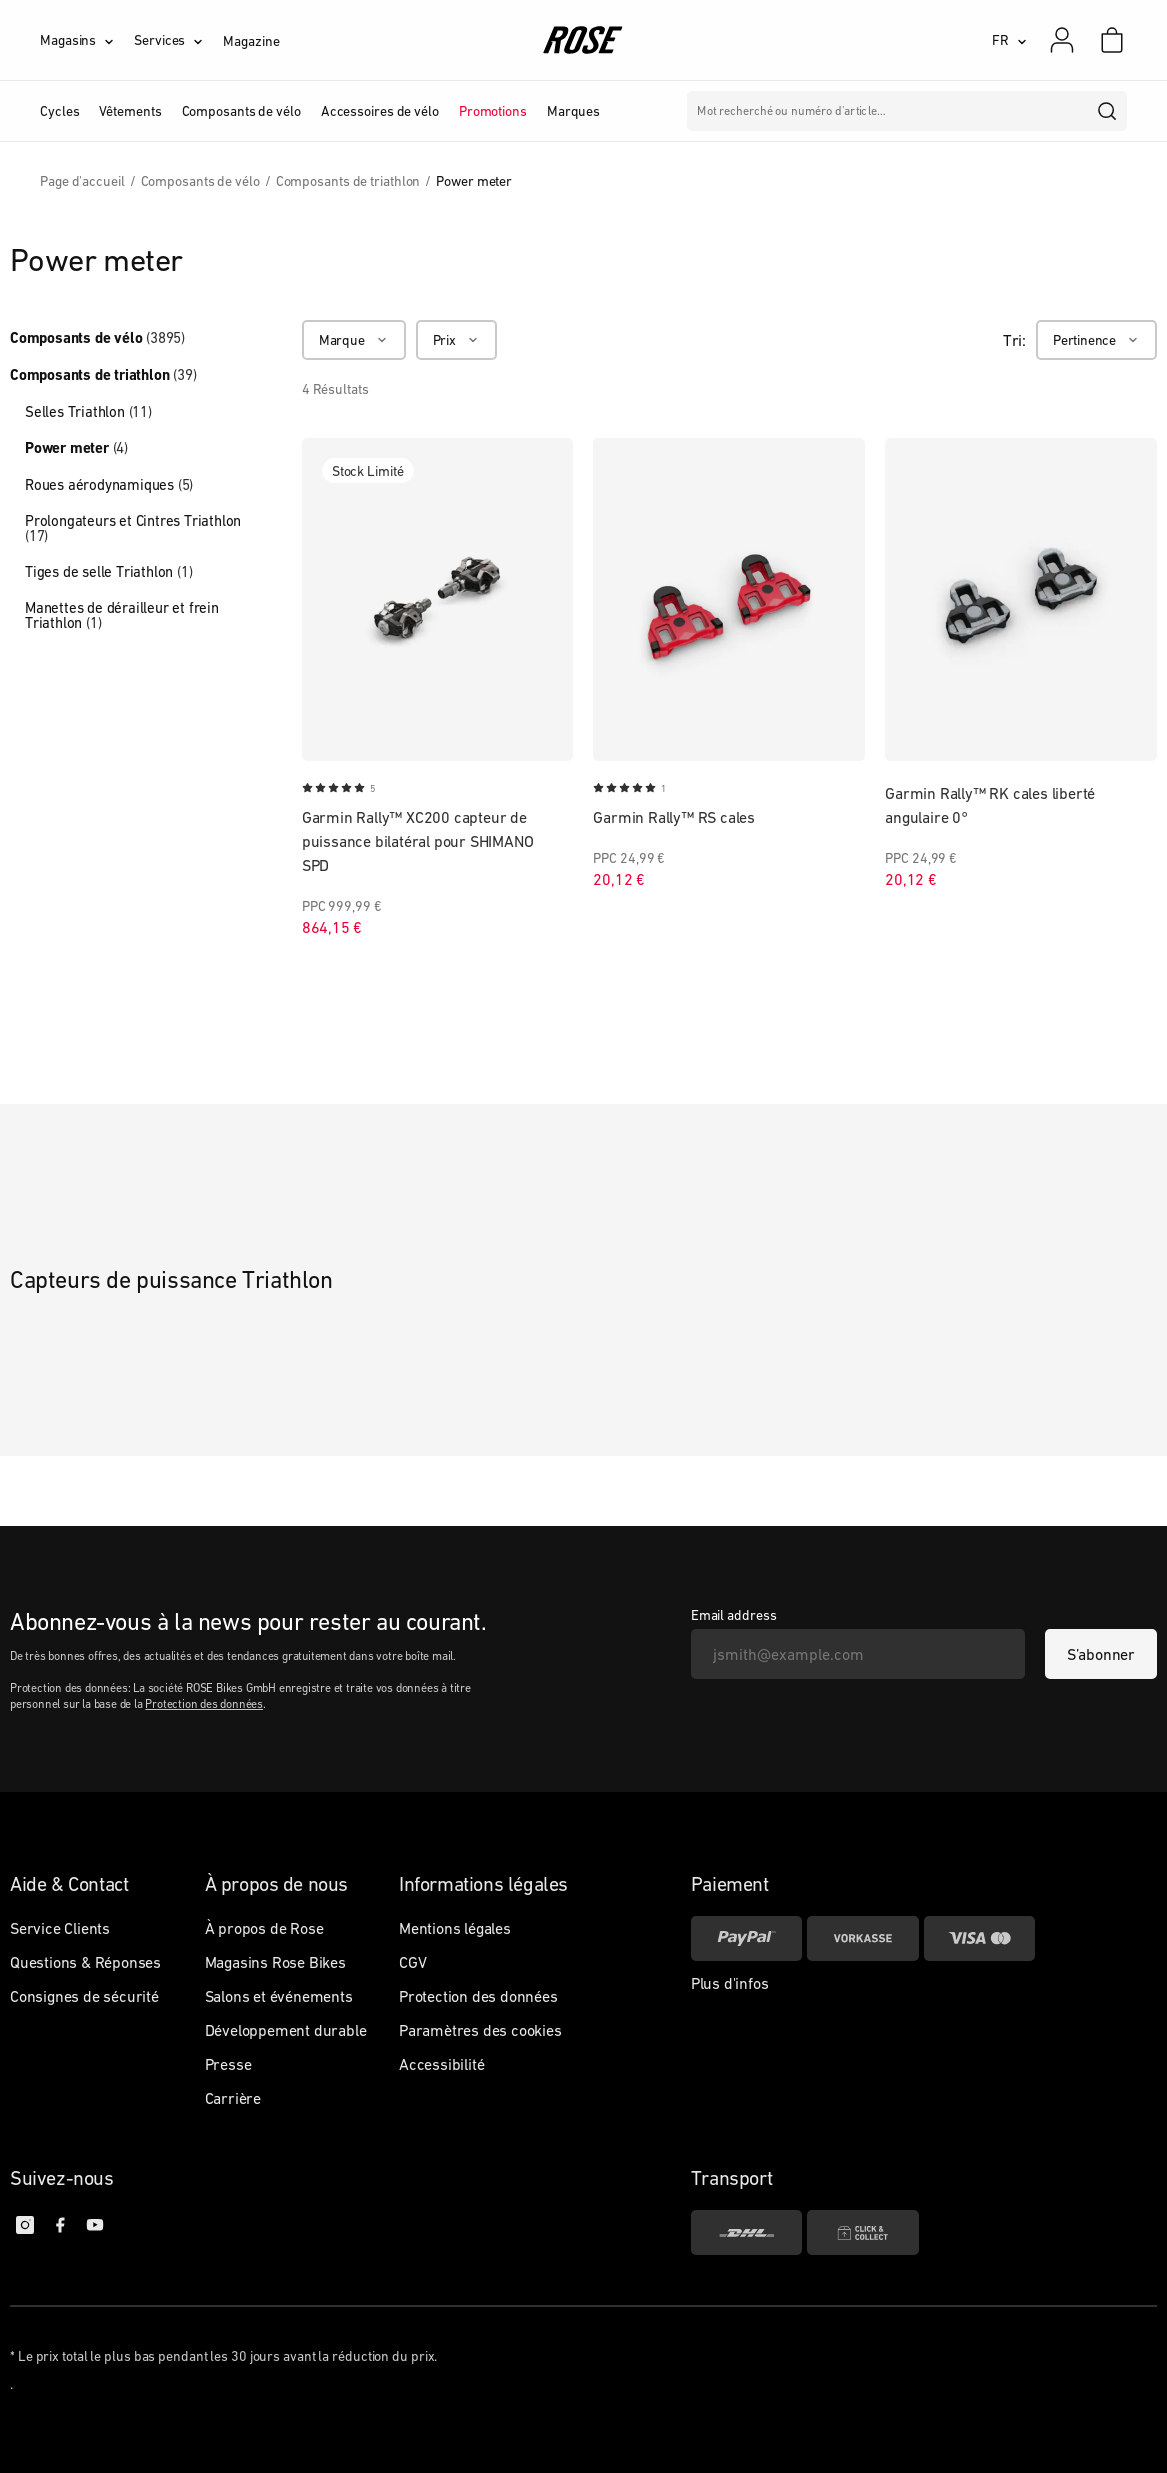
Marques (573, 111)
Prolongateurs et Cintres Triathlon (133, 528)
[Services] (178, 40)
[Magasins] (87, 40)
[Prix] (456, 340)
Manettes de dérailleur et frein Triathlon (122, 615)
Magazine (251, 41)
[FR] (1009, 40)
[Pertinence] (1096, 340)
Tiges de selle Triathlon (108, 571)
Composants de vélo (97, 338)
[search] (1108, 111)
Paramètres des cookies (480, 2030)
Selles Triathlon (88, 411)
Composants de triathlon (103, 375)
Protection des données (204, 1704)
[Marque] (354, 340)
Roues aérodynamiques (109, 484)
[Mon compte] (1062, 40)
